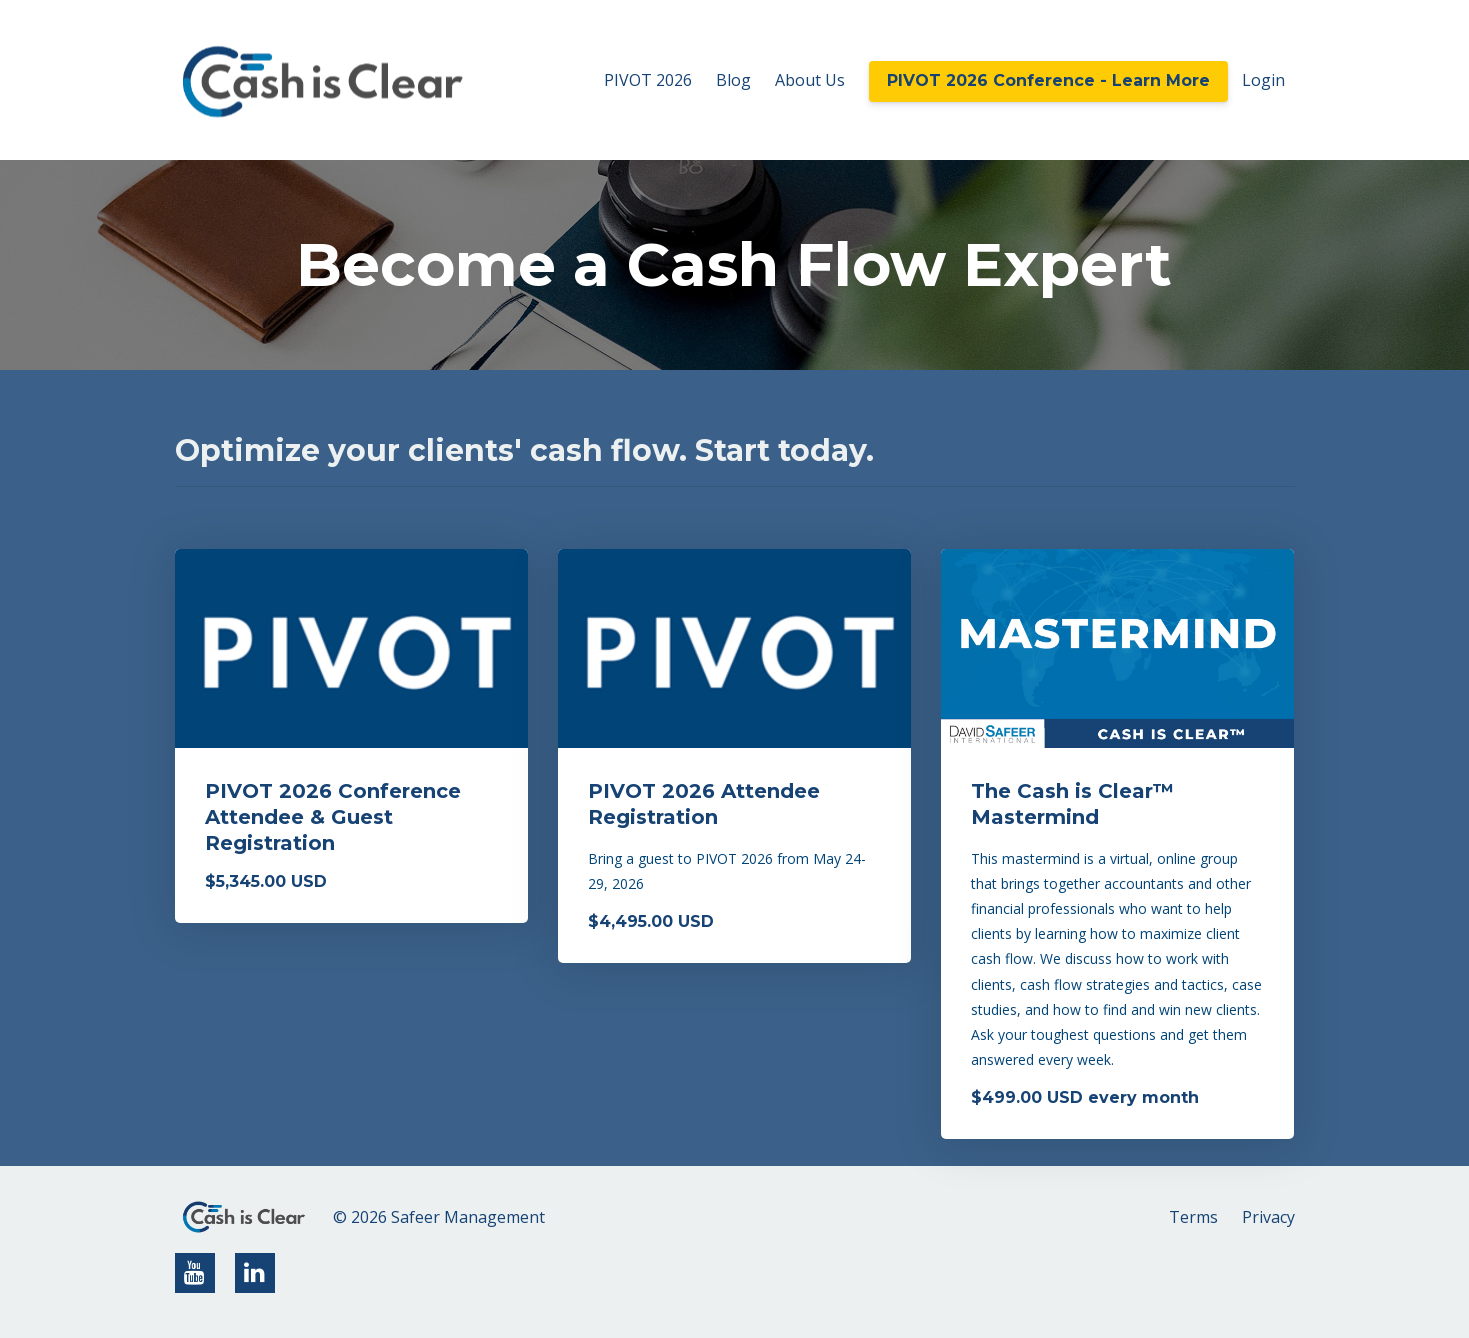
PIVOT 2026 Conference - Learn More (1048, 80)
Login (1263, 80)
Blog (733, 80)
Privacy (1268, 1217)
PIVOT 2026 (648, 80)
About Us (810, 80)
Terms (1193, 1217)
